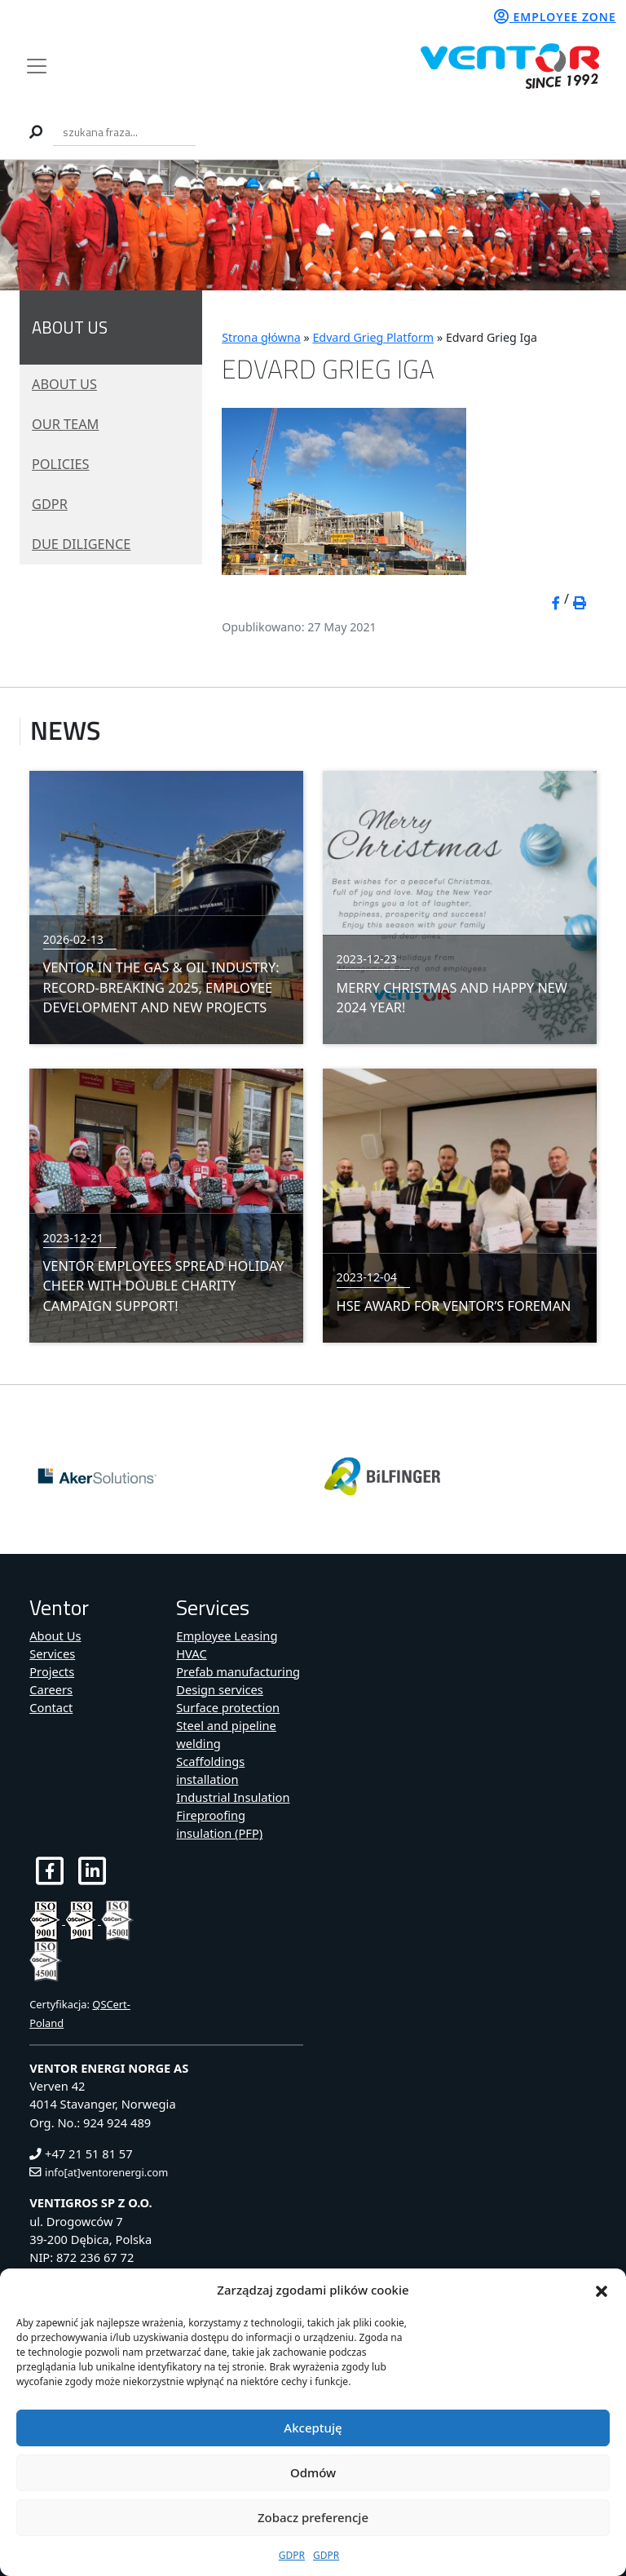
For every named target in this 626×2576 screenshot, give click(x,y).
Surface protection (228, 1707)
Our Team (65, 424)
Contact (51, 1707)
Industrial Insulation (232, 1797)
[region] (313, 225)
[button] (601, 2290)
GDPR (292, 2555)
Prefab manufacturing (238, 1671)
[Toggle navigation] (36, 66)
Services (52, 1653)
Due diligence (81, 544)
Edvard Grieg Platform (373, 337)
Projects (51, 1671)
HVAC (191, 1653)
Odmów (313, 2472)
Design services (219, 1689)
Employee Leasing (226, 1635)
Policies (61, 464)
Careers (51, 1689)
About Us (64, 384)
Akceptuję (313, 2427)
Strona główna (261, 337)
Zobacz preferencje (313, 2517)
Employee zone (555, 16)
